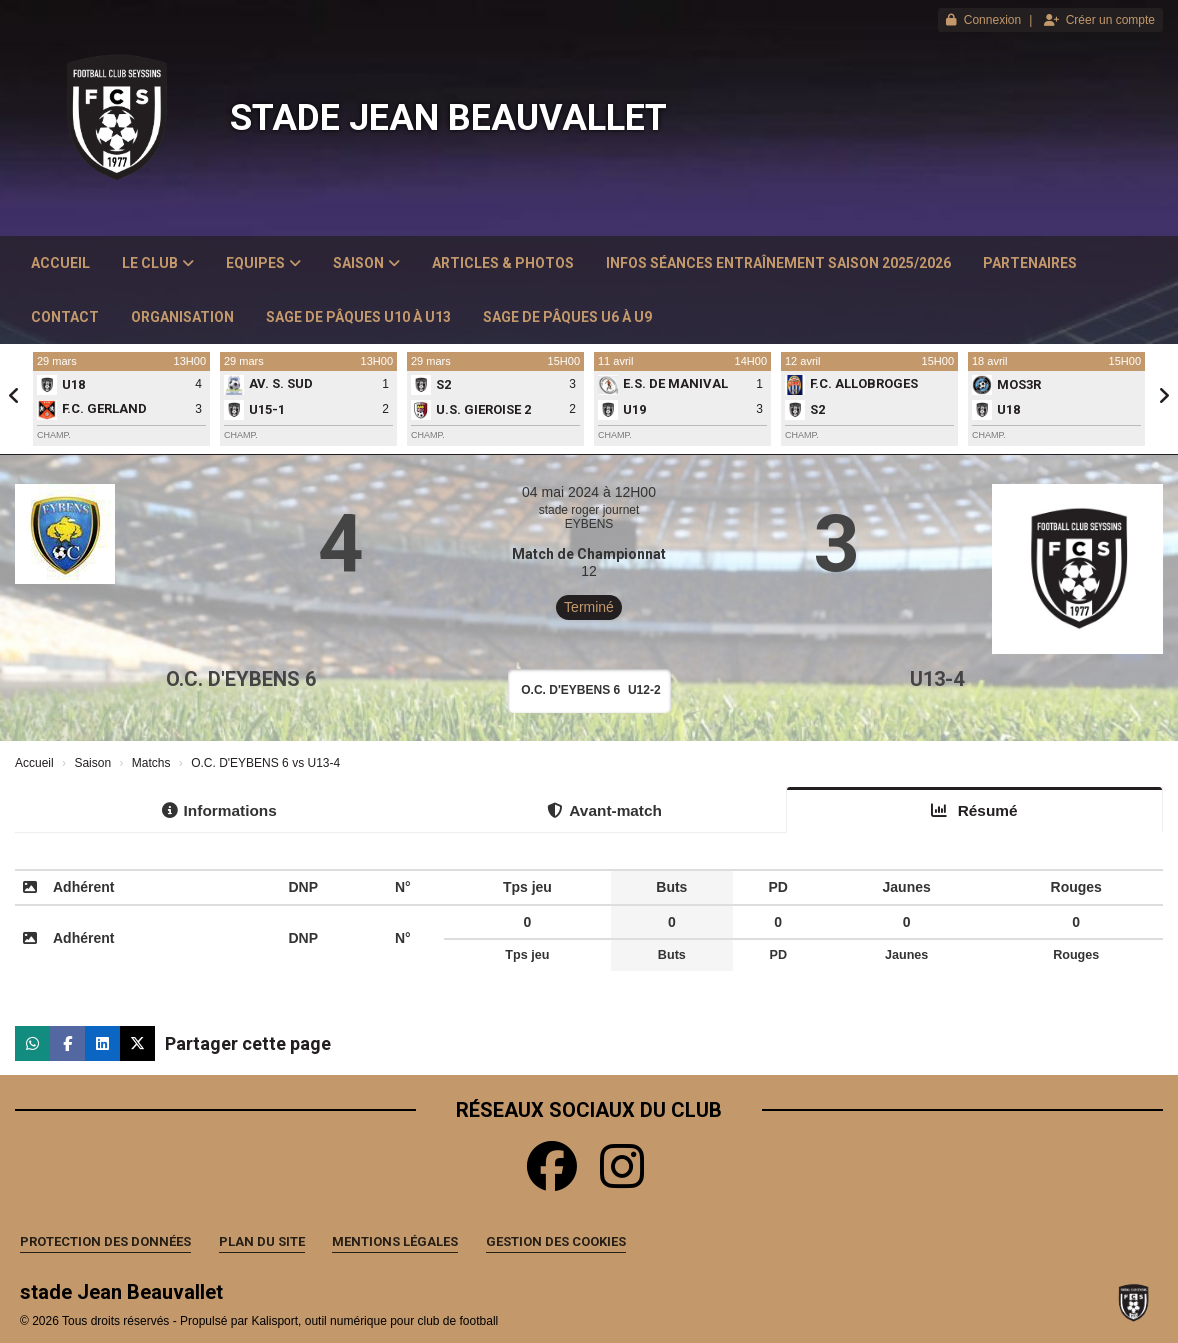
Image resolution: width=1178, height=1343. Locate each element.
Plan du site (262, 1241)
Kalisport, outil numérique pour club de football (374, 1321)
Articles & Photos (503, 263)
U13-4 (937, 679)
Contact (65, 317)
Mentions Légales (395, 1241)
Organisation (182, 317)
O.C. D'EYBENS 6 (241, 679)
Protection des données (105, 1241)
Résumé (974, 810)
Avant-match (604, 810)
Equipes (263, 263)
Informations (219, 810)
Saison (366, 263)
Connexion (983, 20)
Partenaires (1030, 263)
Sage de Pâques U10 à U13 (358, 317)
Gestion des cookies (556, 1241)
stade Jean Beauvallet (448, 118)
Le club (158, 263)
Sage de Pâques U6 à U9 (567, 317)
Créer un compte (1099, 20)
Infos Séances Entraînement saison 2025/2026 (778, 263)
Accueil (60, 263)
